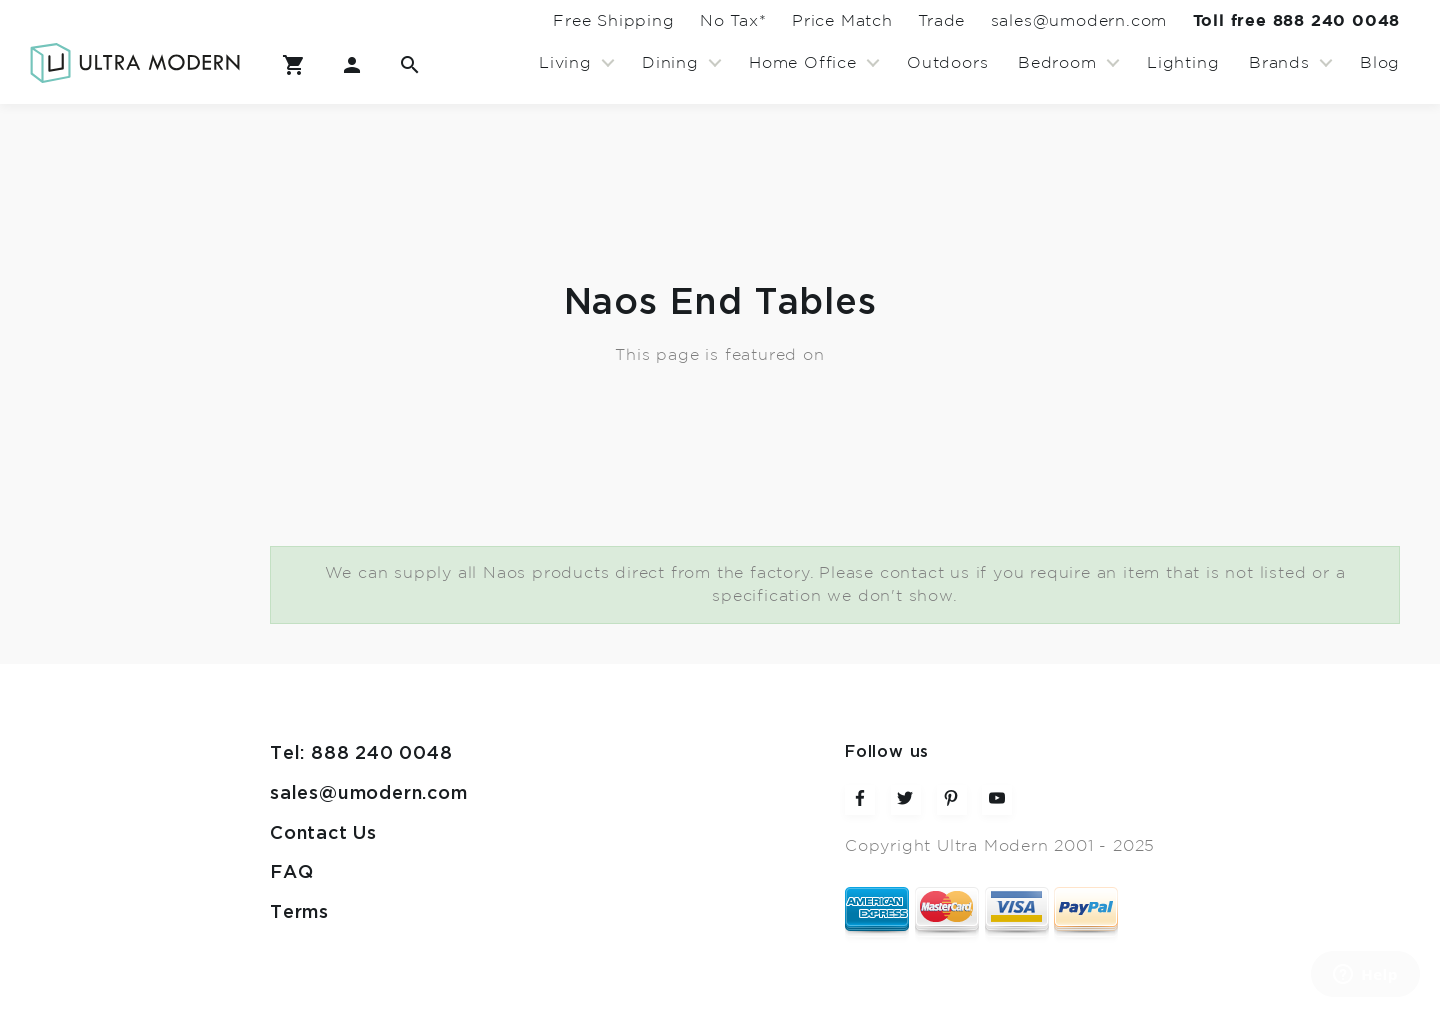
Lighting (1183, 63)
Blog (1380, 63)
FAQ (291, 872)
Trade (894, 21)
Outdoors (947, 63)
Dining (670, 63)
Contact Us (323, 833)
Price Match (776, 21)
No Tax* (648, 21)
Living (565, 63)
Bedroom (1057, 63)
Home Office (803, 63)
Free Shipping (510, 21)
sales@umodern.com (1050, 21)
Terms (299, 912)
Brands (1279, 63)
